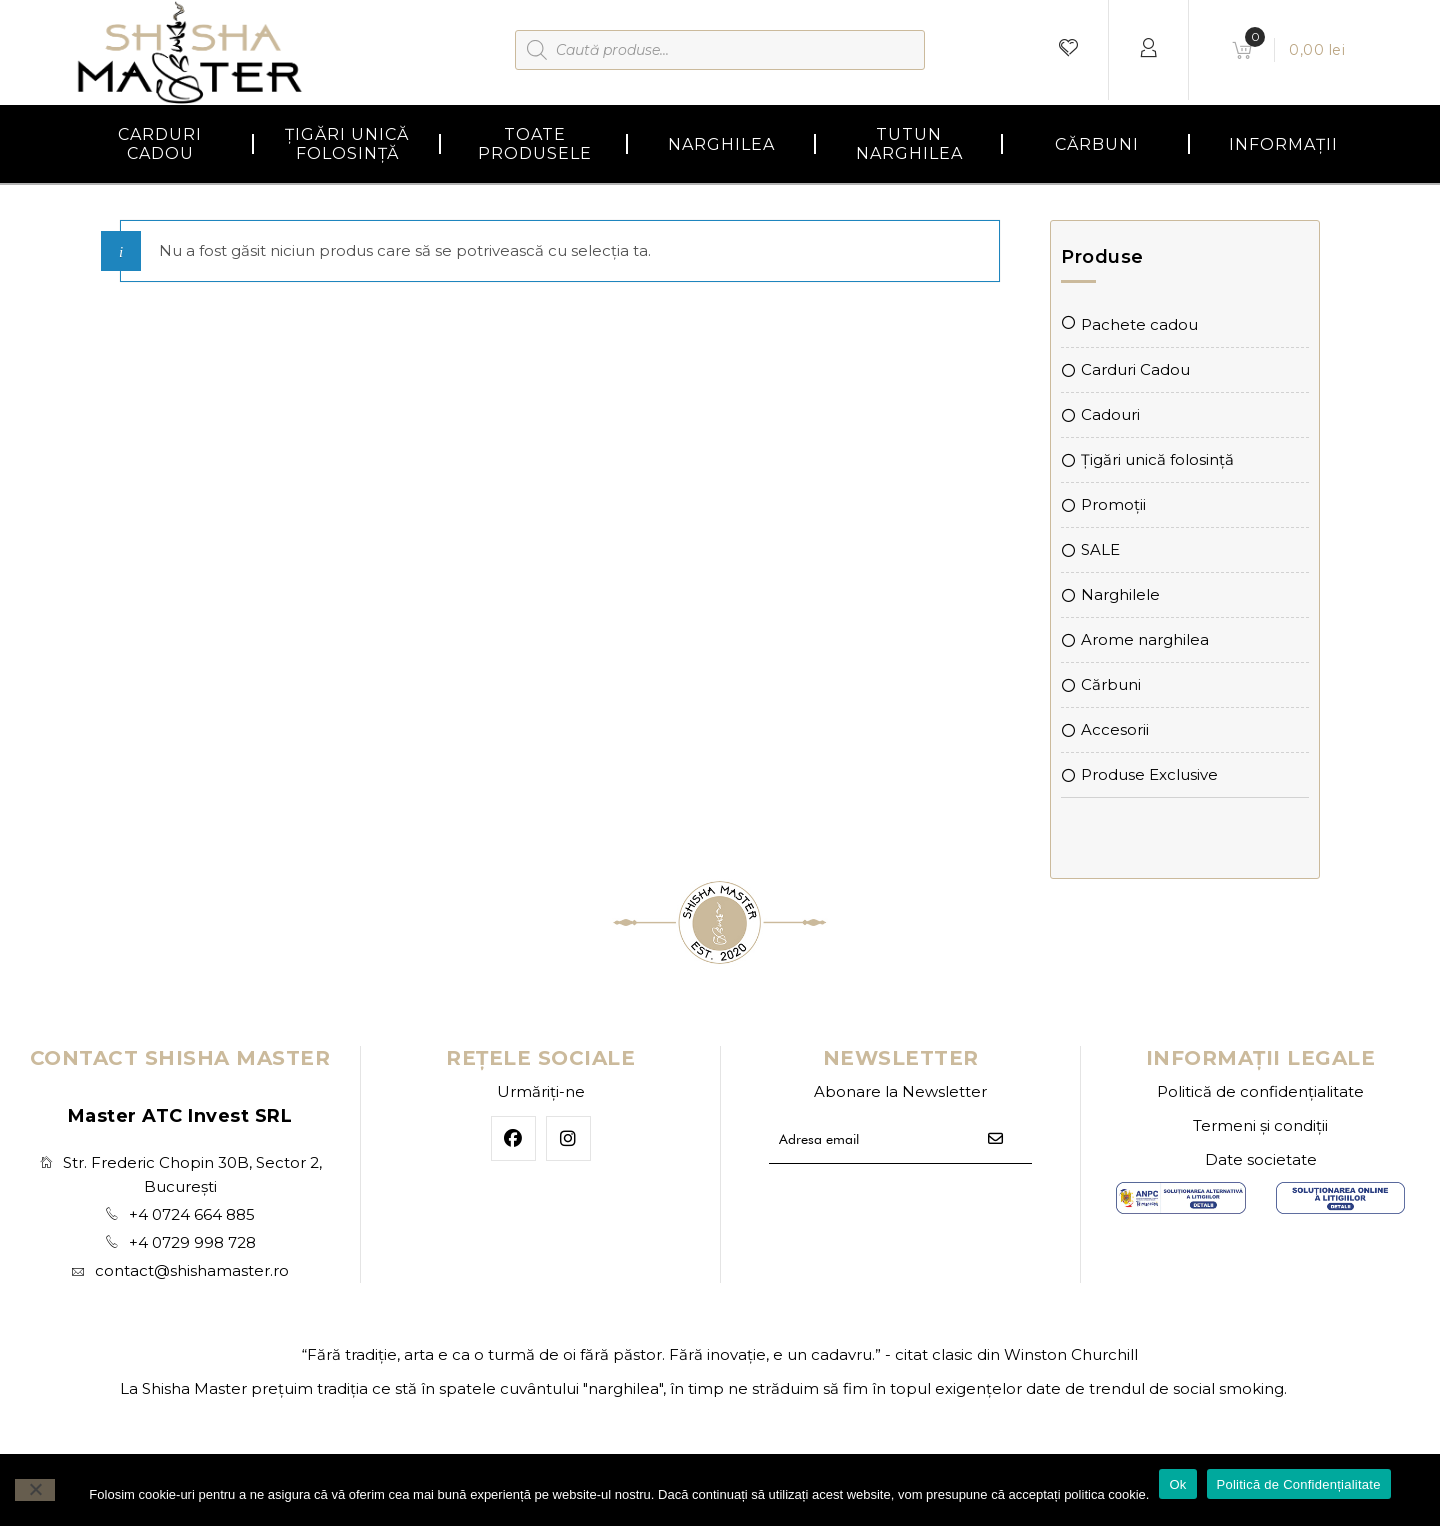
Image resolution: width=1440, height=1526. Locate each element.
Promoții (1113, 504)
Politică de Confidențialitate (1299, 1484)
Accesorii (1115, 729)
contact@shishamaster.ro (192, 1270)
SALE (1100, 549)
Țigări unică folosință (1157, 459)
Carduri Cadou (1135, 369)
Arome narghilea (1145, 639)
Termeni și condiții (1260, 1125)
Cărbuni (1111, 684)
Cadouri (1110, 414)
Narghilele (1120, 594)
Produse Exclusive (1149, 774)
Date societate (1261, 1159)
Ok (1177, 1484)
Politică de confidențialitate (1260, 1091)
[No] (35, 1490)
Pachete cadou (1139, 324)
